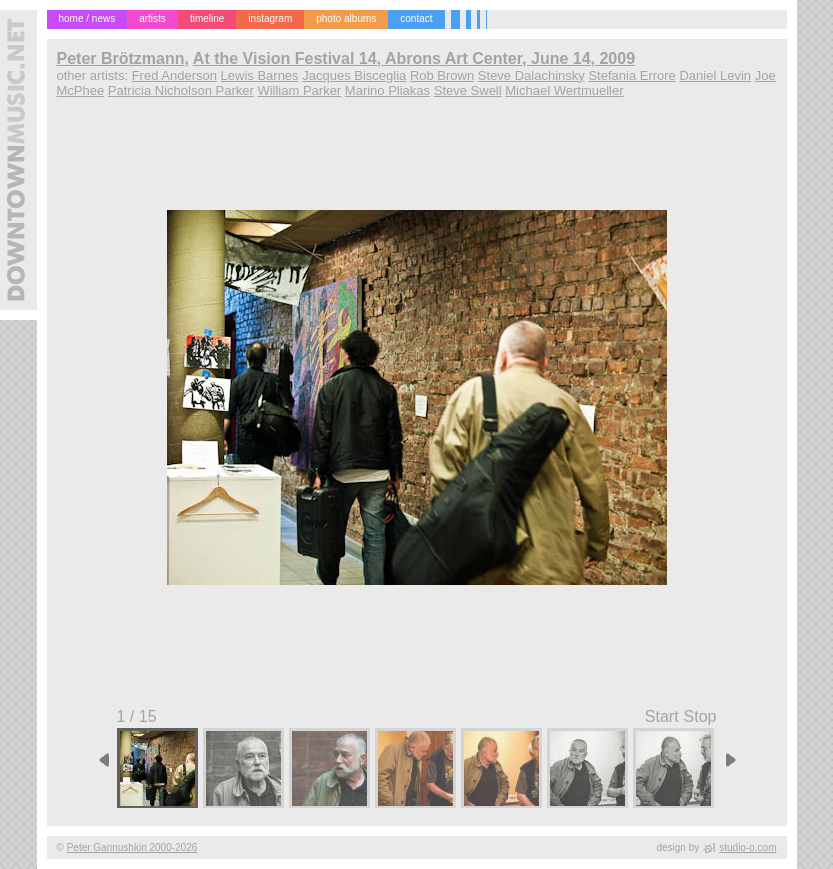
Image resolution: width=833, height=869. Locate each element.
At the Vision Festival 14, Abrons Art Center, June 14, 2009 (414, 58)
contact (416, 18)
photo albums (346, 18)
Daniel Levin (715, 75)
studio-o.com (747, 847)
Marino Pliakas (387, 90)
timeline (207, 18)
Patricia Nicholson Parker (181, 90)
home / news (87, 18)
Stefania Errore (631, 75)
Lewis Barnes (260, 75)
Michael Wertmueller (564, 90)
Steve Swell (468, 90)
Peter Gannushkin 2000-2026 (132, 847)
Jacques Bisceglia (354, 75)
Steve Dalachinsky (531, 75)
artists (152, 18)
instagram (270, 18)
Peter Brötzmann (121, 58)
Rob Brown (442, 75)
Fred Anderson (174, 75)
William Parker (299, 90)
